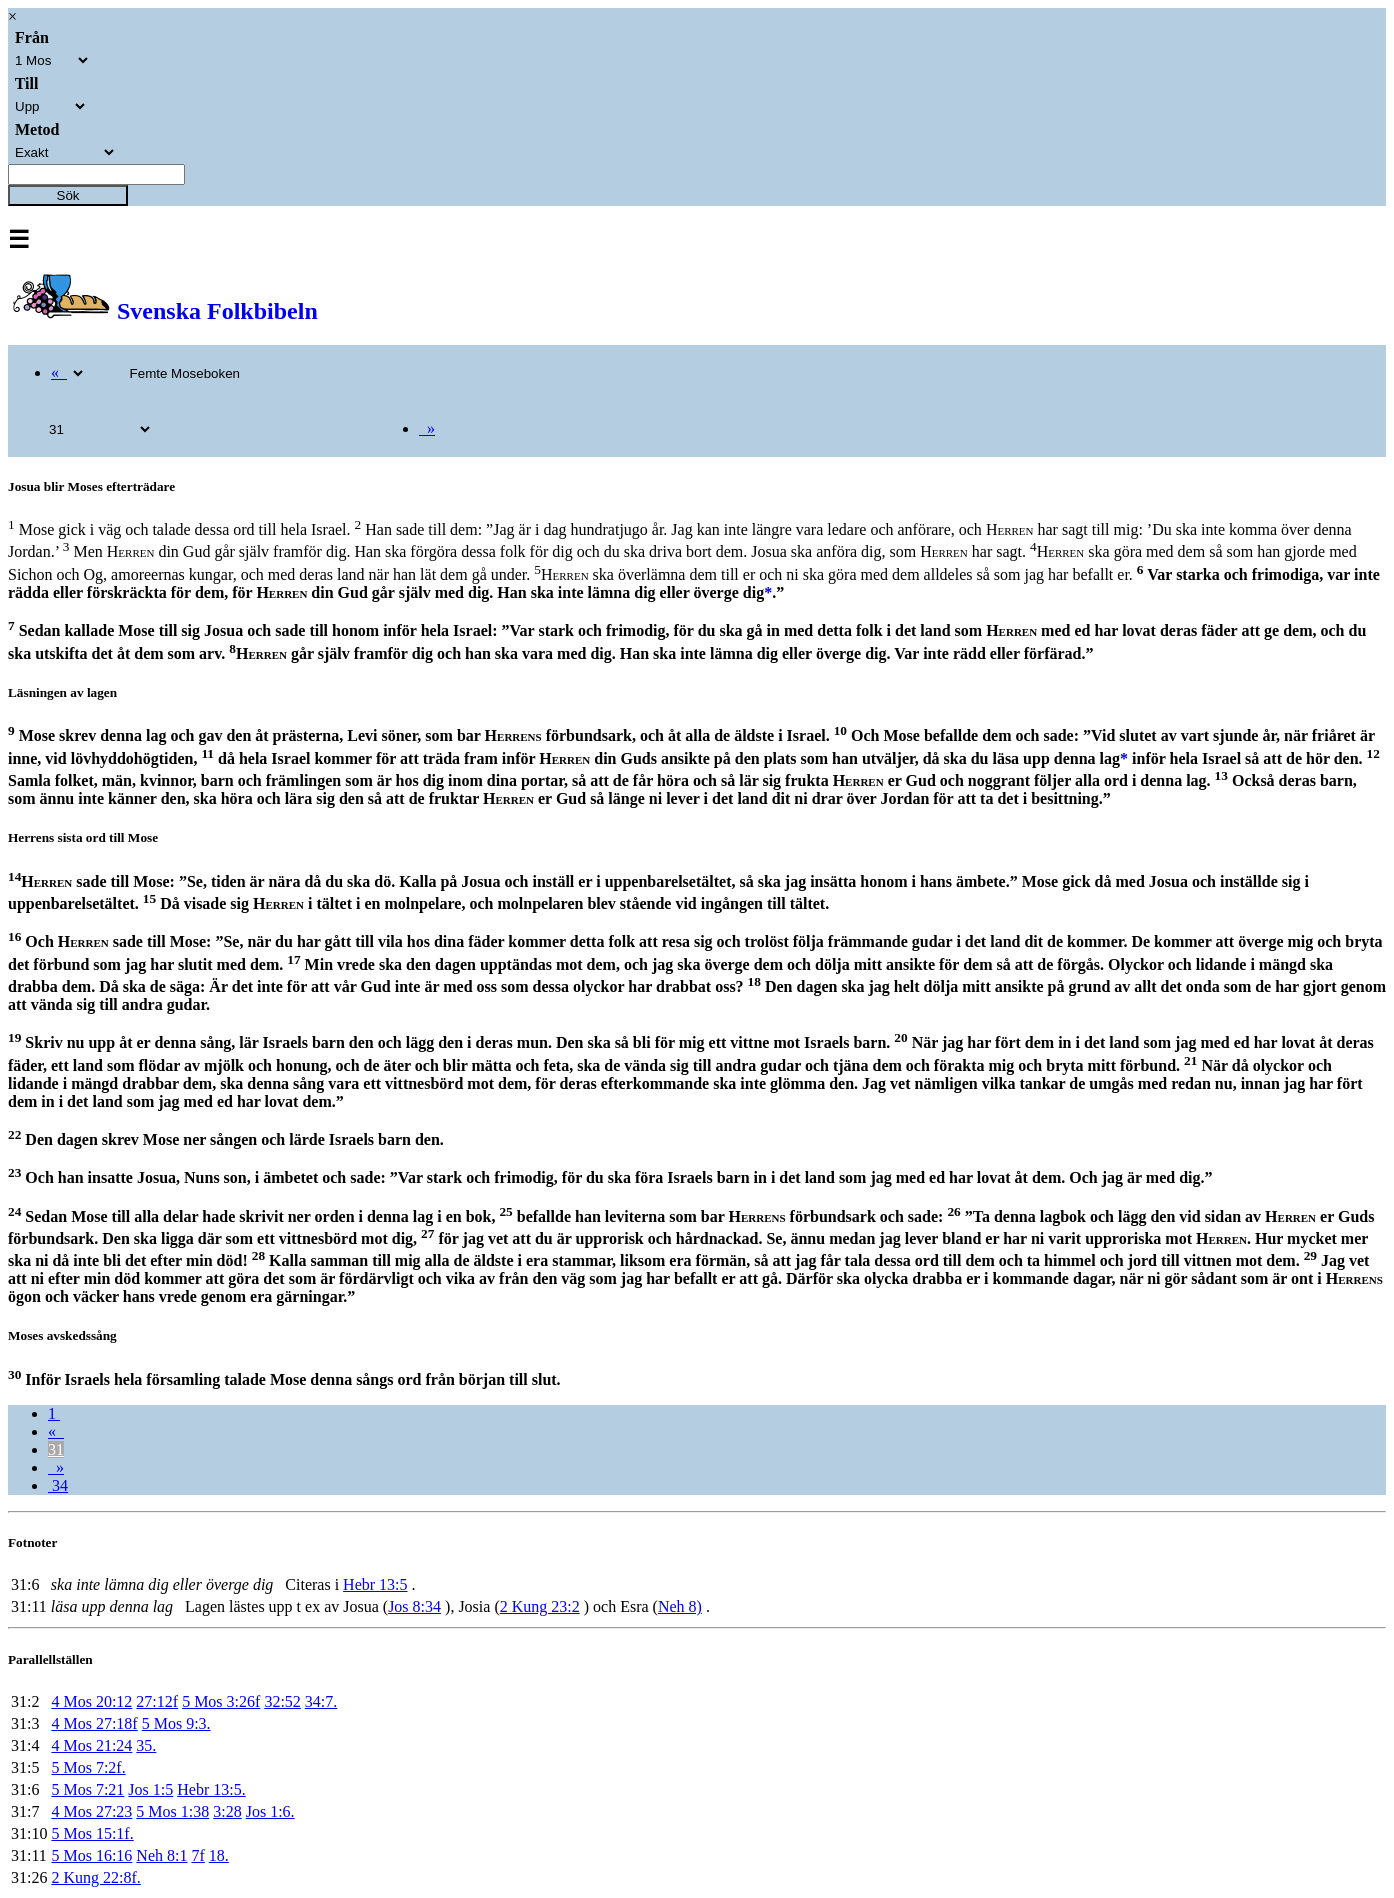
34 (58, 1485)
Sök (68, 195)
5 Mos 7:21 (87, 1789)
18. (219, 1855)
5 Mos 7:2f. (88, 1767)
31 (56, 1449)
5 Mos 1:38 (172, 1811)
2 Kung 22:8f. (95, 1877)
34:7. (321, 1701)
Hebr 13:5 (375, 1584)
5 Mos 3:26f (221, 1701)
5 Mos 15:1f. (92, 1833)
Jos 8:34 (414, 1606)
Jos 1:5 (150, 1789)
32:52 (282, 1701)
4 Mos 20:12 (91, 1701)
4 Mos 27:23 (91, 1811)
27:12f (157, 1701)
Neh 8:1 (161, 1855)
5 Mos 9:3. (176, 1723)
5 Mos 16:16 (91, 1855)
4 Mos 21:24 (91, 1745)
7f (197, 1855)
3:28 (227, 1811)
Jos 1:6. (270, 1811)
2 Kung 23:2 (540, 1606)
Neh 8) (680, 1606)
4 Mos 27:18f (94, 1723)
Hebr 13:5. (211, 1789)
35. (146, 1745)
